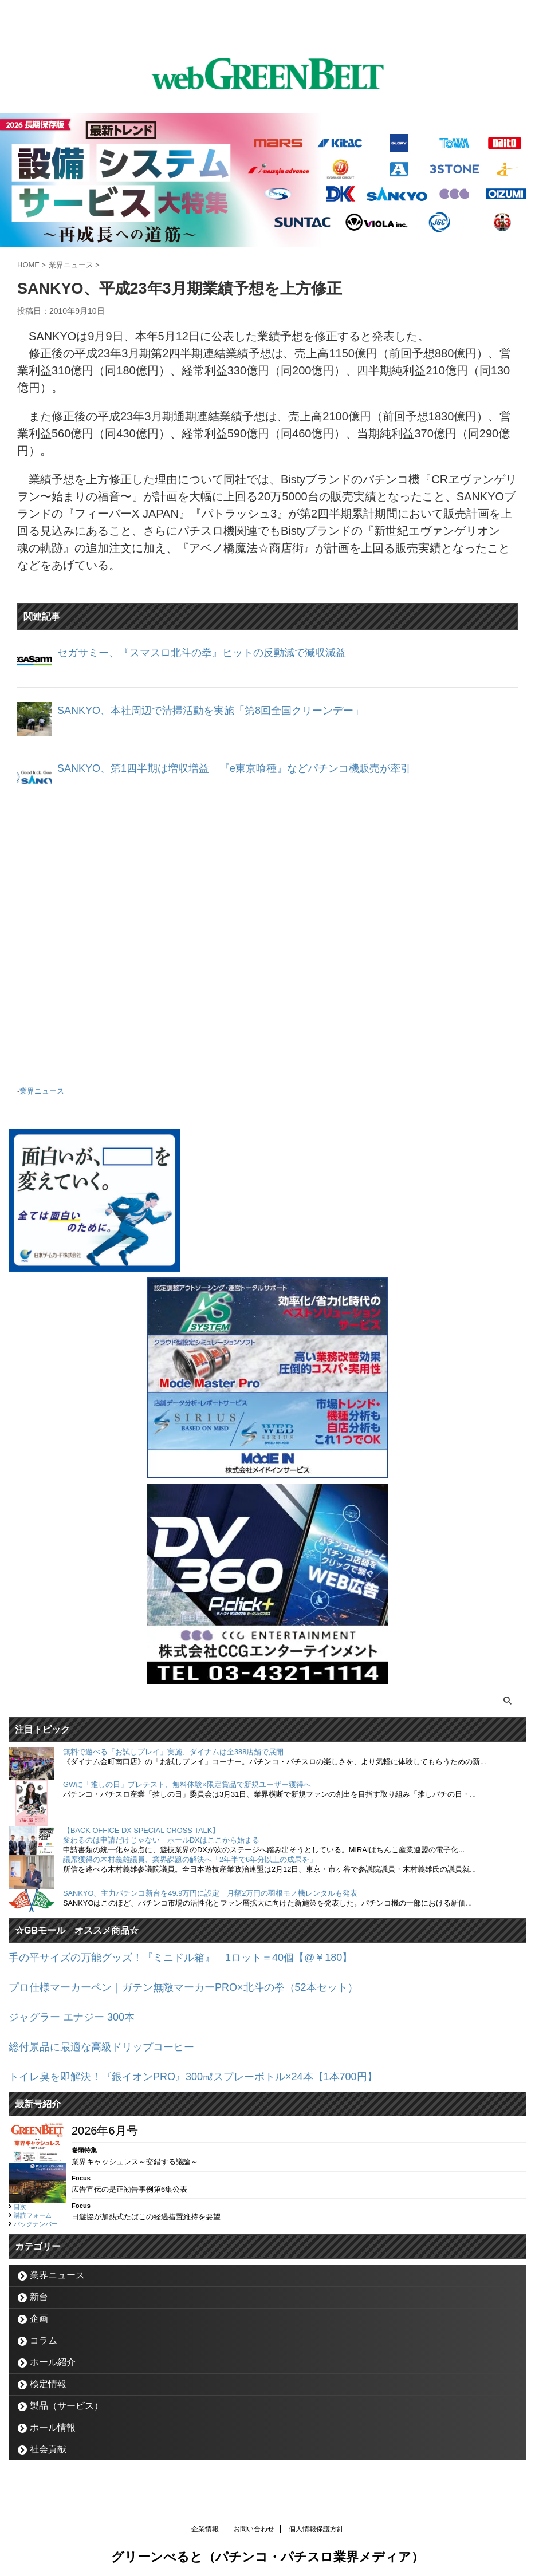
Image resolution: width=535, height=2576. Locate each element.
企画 (39, 2312)
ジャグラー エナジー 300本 (78, 2013)
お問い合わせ (253, 2522)
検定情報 (48, 2377)
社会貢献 (48, 2442)
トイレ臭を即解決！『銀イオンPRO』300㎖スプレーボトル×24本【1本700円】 (213, 2070)
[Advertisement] (267, 940)
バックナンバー (36, 2217)
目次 (20, 2199)
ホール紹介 (53, 2355)
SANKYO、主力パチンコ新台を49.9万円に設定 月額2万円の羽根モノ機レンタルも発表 (210, 1892)
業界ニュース (41, 1090)
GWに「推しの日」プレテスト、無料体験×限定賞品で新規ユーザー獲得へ (187, 1783)
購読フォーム (33, 2208)
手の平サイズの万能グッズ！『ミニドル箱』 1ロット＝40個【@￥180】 (200, 1956)
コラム (43, 2333)
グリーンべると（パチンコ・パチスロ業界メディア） (267, 2550)
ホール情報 (53, 2420)
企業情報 (205, 2522)
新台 (39, 2290)
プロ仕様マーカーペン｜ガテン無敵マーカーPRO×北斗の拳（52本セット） (202, 1984)
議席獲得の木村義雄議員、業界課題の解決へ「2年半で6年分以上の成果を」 (190, 1858)
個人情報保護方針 (316, 2522)
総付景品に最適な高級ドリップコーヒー (112, 2041)
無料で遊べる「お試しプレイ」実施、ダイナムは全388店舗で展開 (173, 1750)
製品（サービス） (66, 2399)
